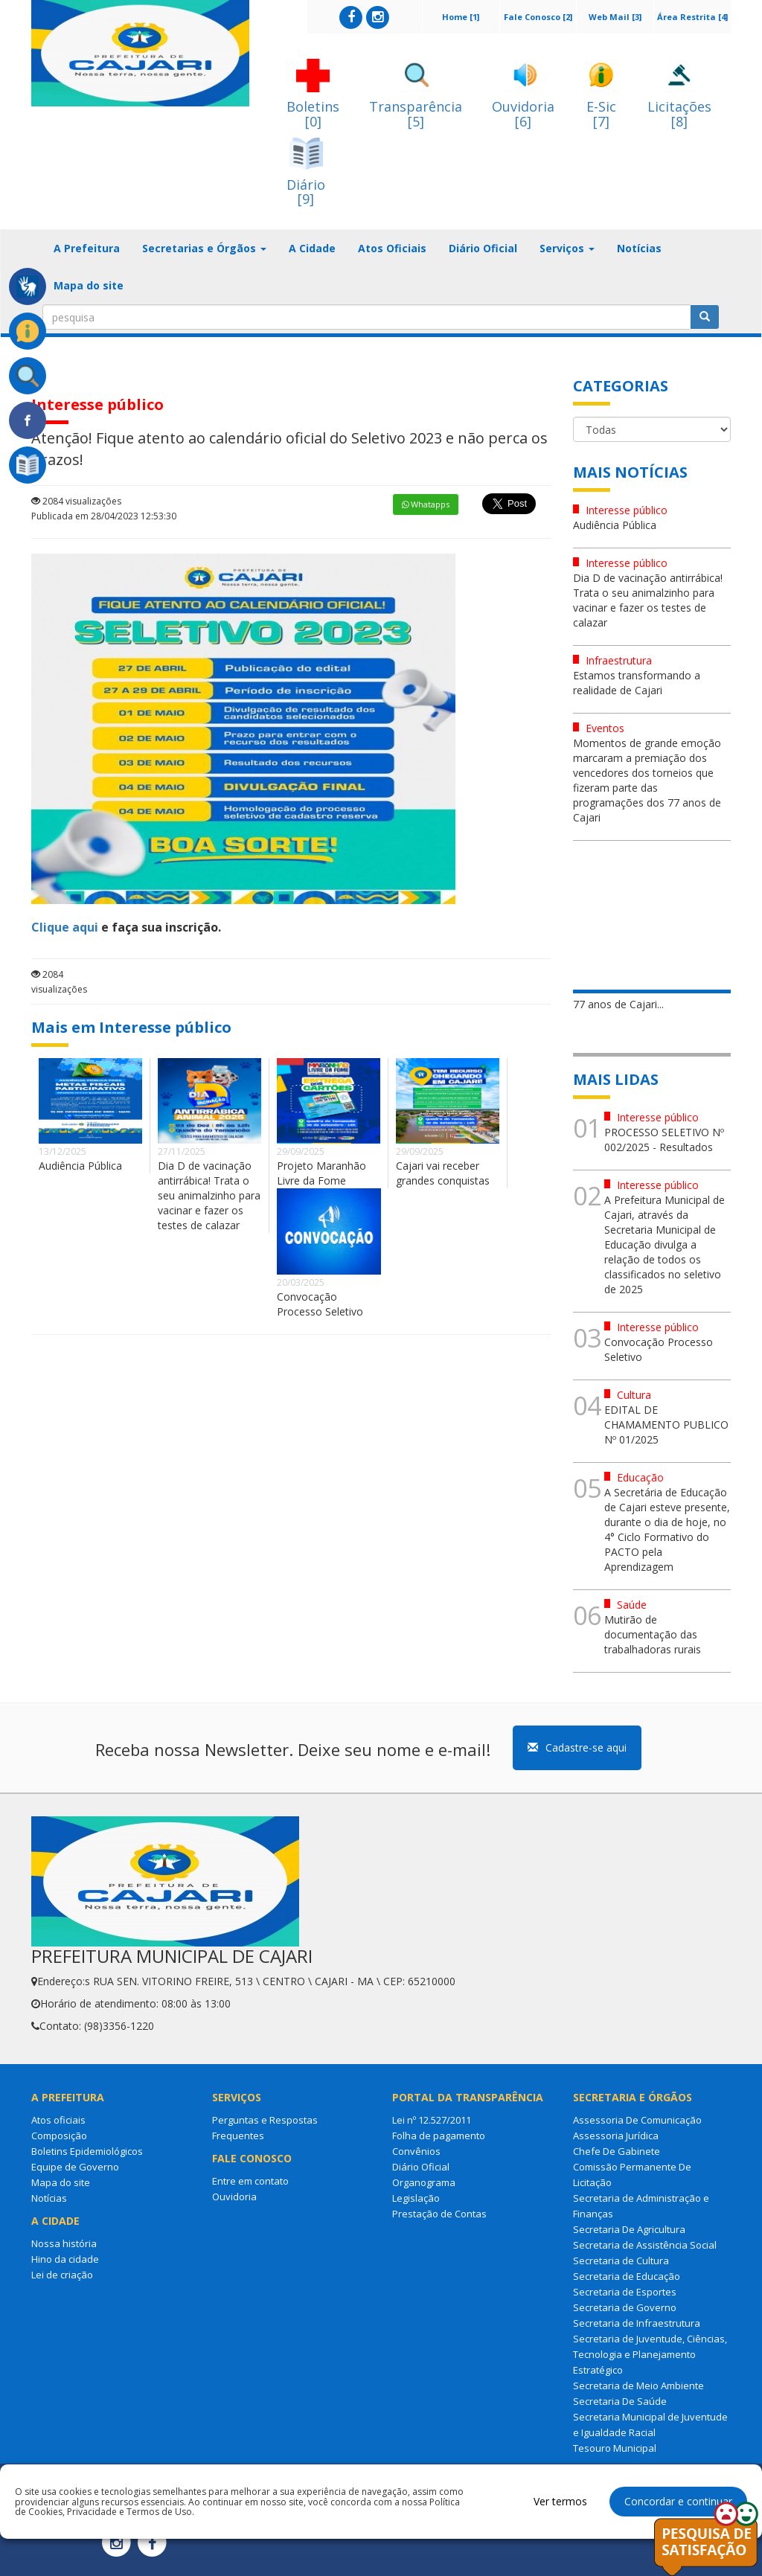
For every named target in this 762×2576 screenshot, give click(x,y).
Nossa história (64, 2243)
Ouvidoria (234, 2196)
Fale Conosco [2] (538, 16)
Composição (59, 2135)
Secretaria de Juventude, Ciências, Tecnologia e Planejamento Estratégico (650, 2354)
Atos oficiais (58, 2120)
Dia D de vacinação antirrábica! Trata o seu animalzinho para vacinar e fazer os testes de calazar (209, 1195)
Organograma (423, 2182)
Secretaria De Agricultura (629, 2229)
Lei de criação (62, 2274)
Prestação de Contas (439, 2213)
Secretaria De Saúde (620, 2401)
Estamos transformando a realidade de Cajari (636, 682)
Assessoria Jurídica (616, 2135)
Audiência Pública (80, 1166)
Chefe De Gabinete (616, 2151)
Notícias (639, 248)
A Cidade (312, 248)
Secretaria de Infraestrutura (636, 2323)
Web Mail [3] (615, 16)
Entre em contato (250, 2181)
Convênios (416, 2151)
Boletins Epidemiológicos (87, 2151)
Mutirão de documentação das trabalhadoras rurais (652, 1634)
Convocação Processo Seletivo (320, 1304)
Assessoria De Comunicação (637, 2120)
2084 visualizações (76, 501)
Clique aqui (64, 927)
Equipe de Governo (75, 2166)
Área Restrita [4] (692, 16)
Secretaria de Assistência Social (645, 2245)
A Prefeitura (87, 248)
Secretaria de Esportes (624, 2291)
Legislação (416, 2198)
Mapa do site (89, 285)
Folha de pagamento (438, 2135)
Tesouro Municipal (614, 2448)
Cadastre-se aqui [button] (577, 1747)
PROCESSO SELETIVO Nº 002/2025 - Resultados (664, 1139)
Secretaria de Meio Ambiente (638, 2385)
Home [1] (460, 16)
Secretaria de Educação (626, 2276)
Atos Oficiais (392, 248)
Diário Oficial (483, 248)
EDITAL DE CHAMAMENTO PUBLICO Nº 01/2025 (666, 1424)
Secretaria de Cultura (621, 2260)
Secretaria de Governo (624, 2307)
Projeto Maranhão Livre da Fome (321, 1173)
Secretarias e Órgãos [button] (204, 248)
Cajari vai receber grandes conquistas (443, 1173)
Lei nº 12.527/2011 (431, 2120)
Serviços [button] (567, 248)
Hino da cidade (65, 2259)
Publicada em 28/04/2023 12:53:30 (103, 516)
